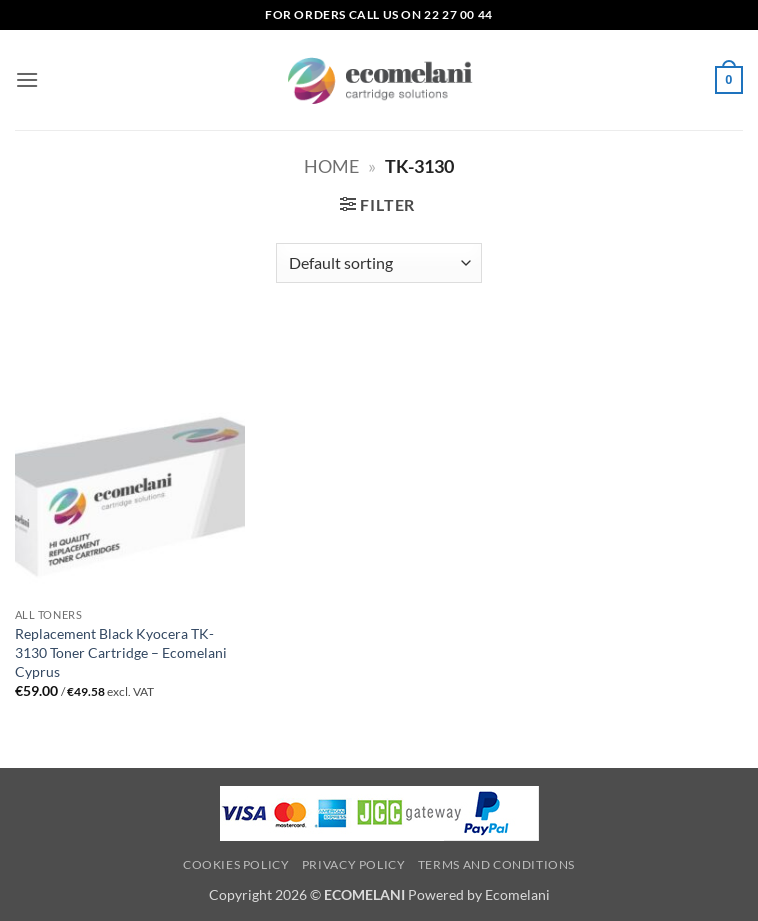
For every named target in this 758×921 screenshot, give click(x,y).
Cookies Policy (236, 864)
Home (331, 166)
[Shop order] (378, 263)
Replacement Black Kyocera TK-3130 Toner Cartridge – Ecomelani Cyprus (121, 652)
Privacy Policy (354, 864)
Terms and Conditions (496, 864)
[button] (27, 79)
